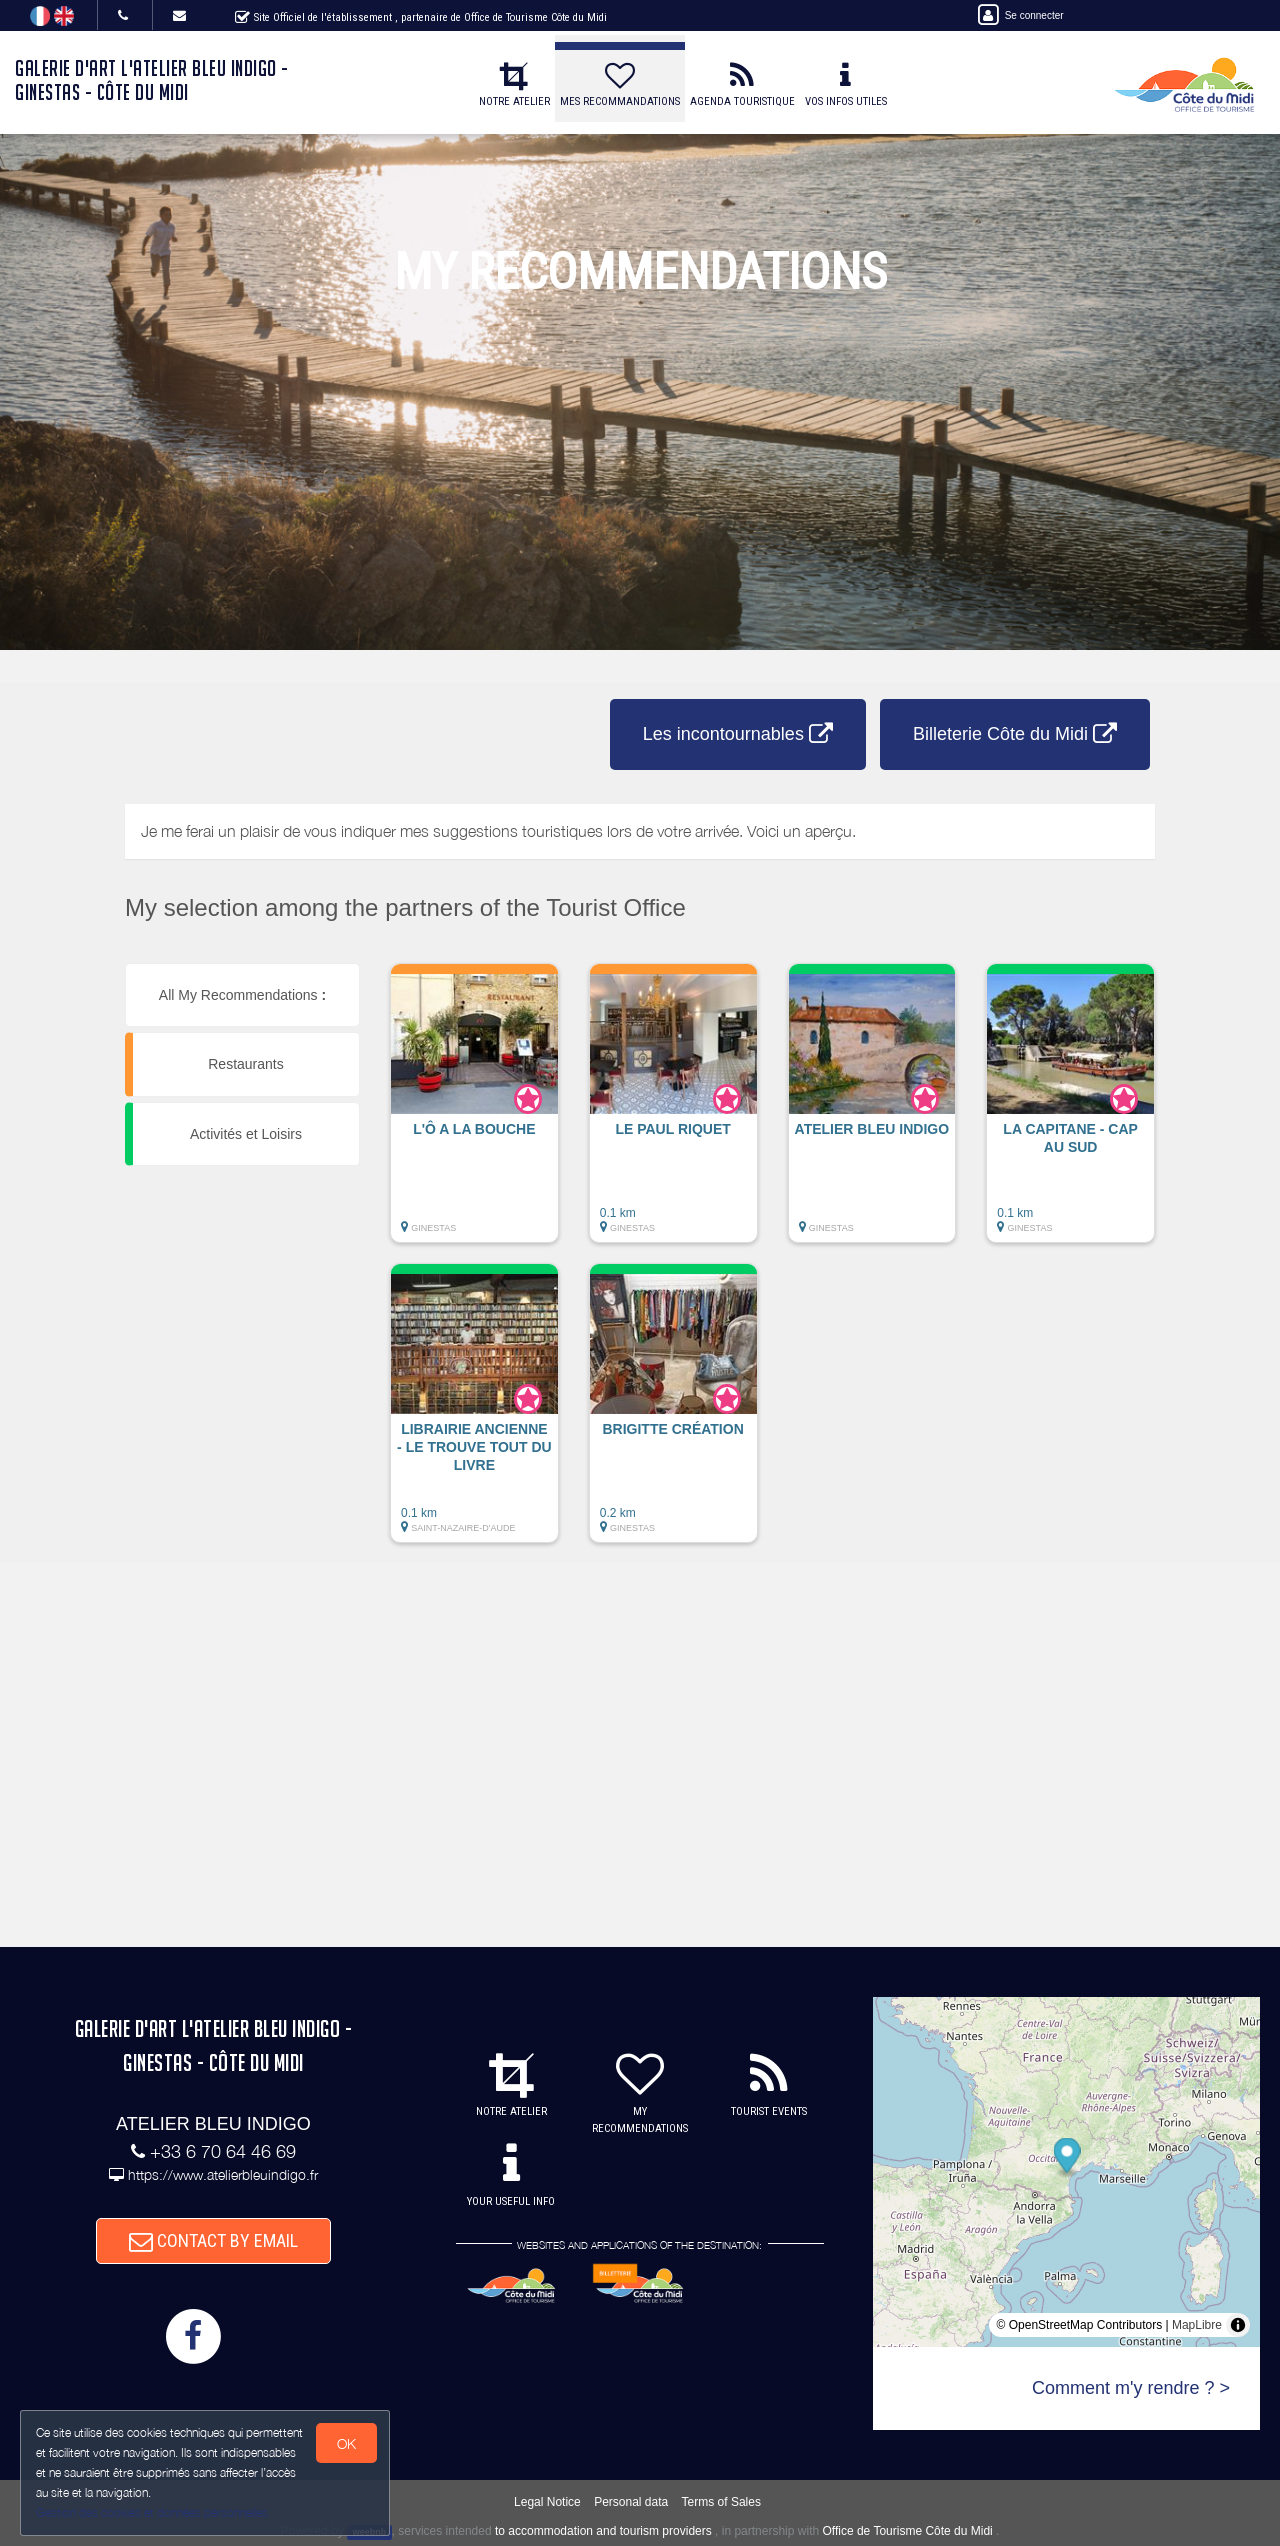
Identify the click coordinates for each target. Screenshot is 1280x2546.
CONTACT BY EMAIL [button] (213, 2240)
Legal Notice (547, 2502)
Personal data (631, 2502)
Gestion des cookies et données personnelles (152, 2512)
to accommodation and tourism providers (603, 2531)
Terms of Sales (721, 2502)
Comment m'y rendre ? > (1131, 2388)
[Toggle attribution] (1238, 2325)
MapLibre (1197, 2325)
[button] (474, 1113)
